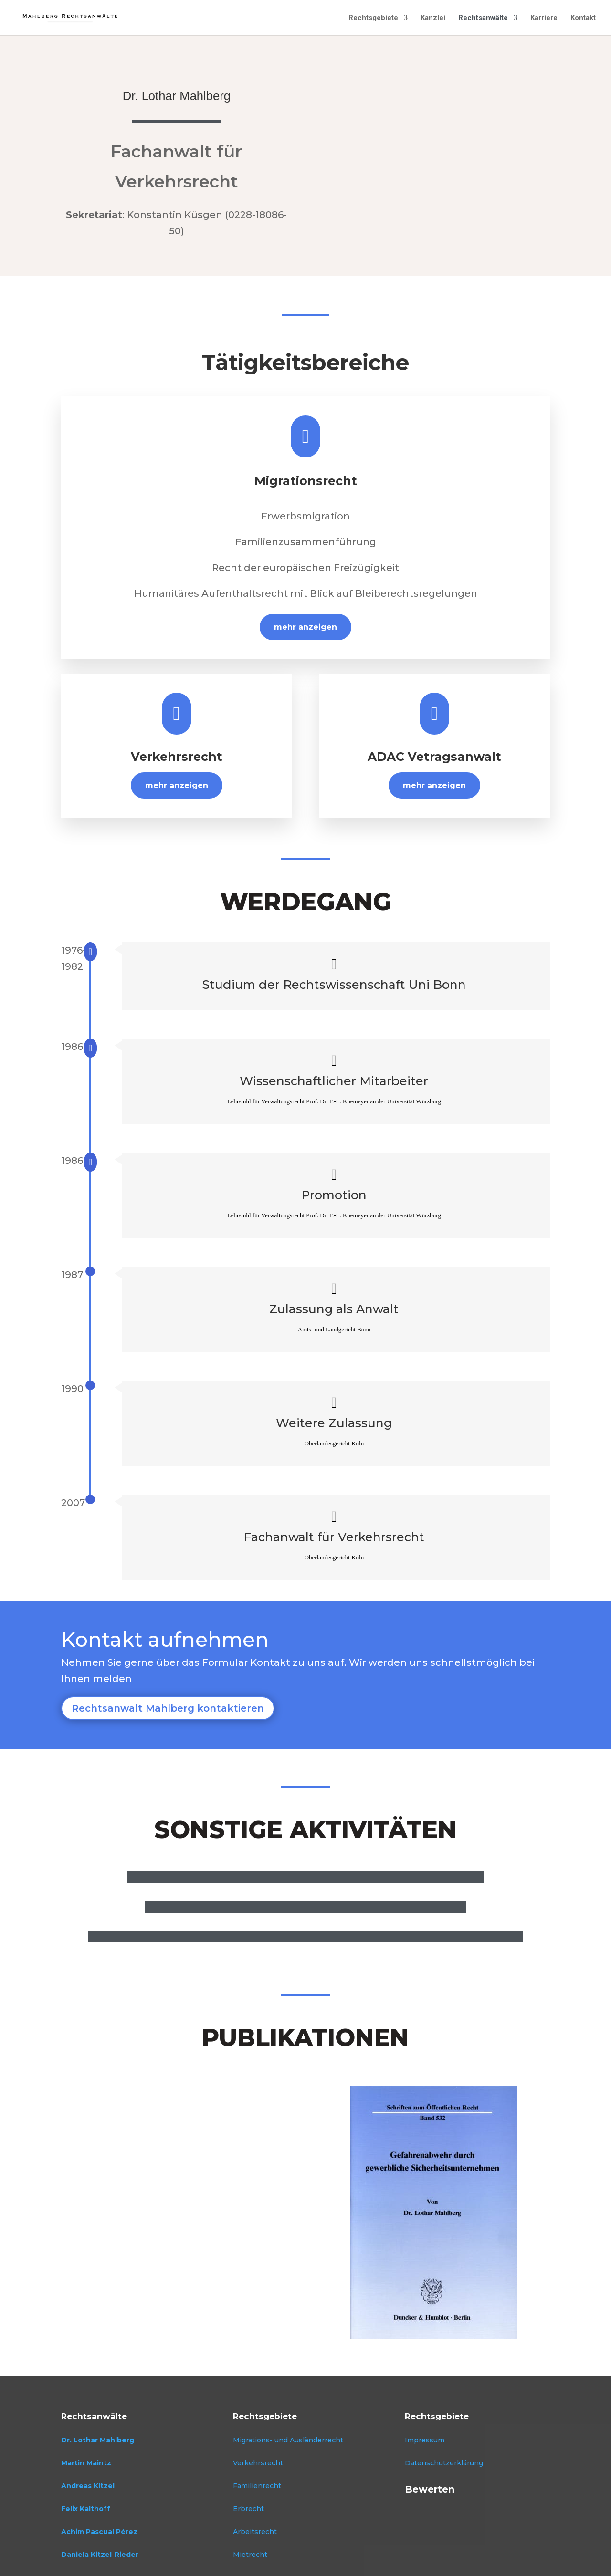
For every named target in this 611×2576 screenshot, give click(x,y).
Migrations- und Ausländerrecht (288, 2440)
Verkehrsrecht (258, 2463)
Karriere (544, 18)
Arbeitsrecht (255, 2531)
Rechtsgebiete (373, 18)
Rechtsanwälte (483, 18)
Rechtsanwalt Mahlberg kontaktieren (168, 1708)
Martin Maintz (86, 2463)
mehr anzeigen (305, 627)
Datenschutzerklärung (444, 2463)
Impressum (424, 2440)
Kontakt (583, 18)
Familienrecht (257, 2486)
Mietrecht (250, 2554)
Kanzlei (433, 18)
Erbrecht (248, 2508)
